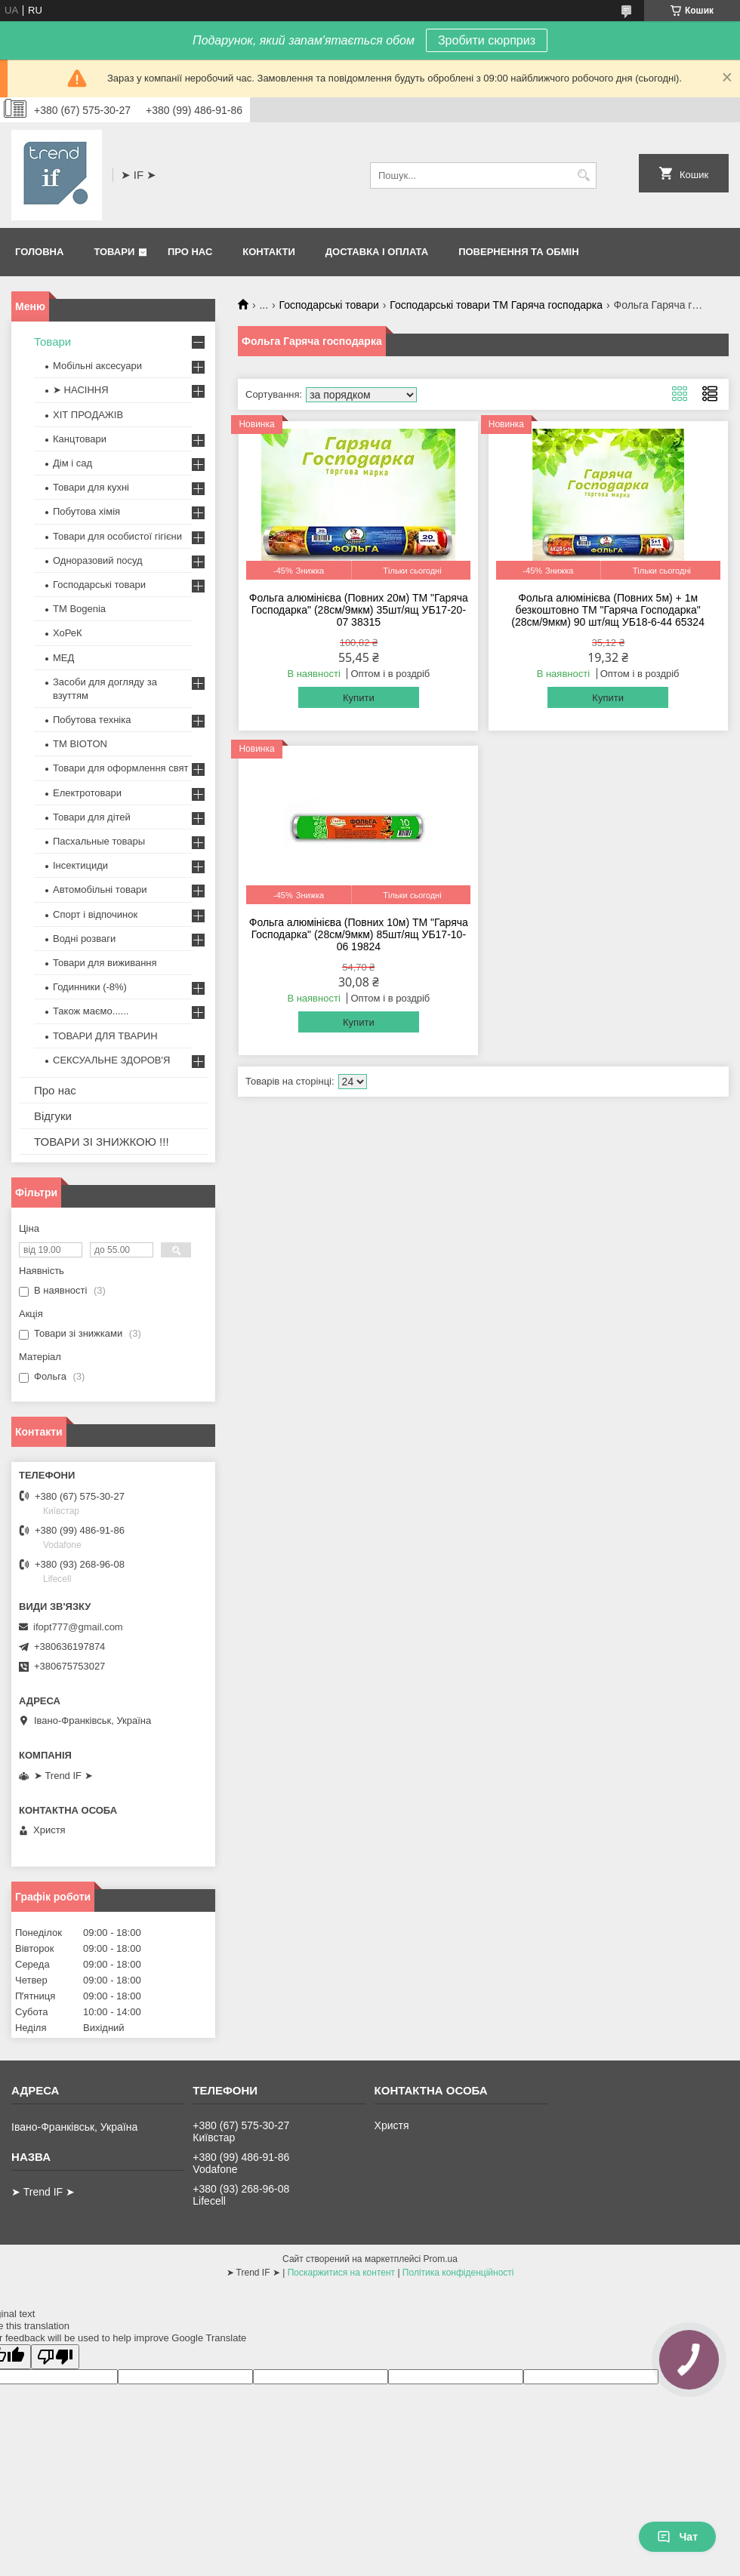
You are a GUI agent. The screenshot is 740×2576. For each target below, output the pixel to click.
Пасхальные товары (99, 841)
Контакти (268, 251)
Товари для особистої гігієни (117, 536)
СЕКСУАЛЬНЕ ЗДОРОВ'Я (111, 1060)
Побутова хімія (86, 511)
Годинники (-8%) (90, 987)
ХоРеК (67, 633)
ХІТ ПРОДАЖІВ (88, 414)
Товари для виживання (105, 962)
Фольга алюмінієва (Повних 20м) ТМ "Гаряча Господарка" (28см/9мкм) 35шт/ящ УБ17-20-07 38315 (358, 610)
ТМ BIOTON (80, 743)
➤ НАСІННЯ (81, 389)
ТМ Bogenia (79, 608)
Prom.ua (441, 2259)
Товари (114, 251)
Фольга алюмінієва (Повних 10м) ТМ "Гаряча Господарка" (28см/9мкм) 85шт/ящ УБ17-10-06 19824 (358, 934)
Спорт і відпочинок (95, 914)
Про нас (190, 251)
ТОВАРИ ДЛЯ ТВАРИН (105, 1036)
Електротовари (87, 793)
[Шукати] (583, 175)
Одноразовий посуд (98, 560)
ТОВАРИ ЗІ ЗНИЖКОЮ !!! (101, 1141)
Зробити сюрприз (486, 40)
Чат (677, 2537)
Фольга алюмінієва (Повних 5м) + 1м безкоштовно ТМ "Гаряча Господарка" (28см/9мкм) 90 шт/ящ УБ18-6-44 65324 (608, 610)
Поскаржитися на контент (341, 2272)
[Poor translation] (55, 2356)
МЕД (63, 657)
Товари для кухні (91, 487)
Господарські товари (329, 305)
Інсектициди (80, 865)
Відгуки (53, 1115)
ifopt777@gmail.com (78, 1627)
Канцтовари (79, 439)
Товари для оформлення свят (120, 768)
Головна (39, 251)
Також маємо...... (90, 1011)
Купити (359, 697)
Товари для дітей (92, 817)
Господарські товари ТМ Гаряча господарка (496, 305)
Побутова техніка (92, 719)
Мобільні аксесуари (97, 365)
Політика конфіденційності (458, 2272)
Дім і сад (72, 463)
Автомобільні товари (99, 889)
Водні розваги (84, 938)
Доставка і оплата (376, 251)
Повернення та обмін (518, 251)
